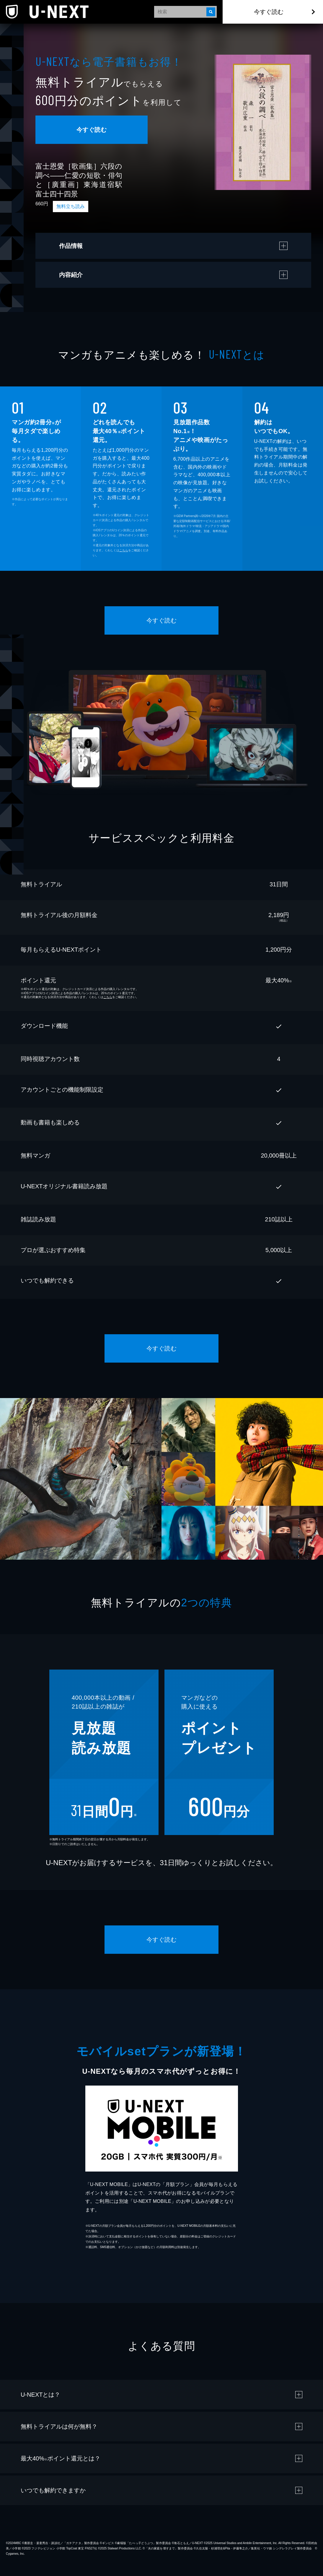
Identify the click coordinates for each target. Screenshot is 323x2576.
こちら (123, 550)
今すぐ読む (268, 12)
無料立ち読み (70, 206)
